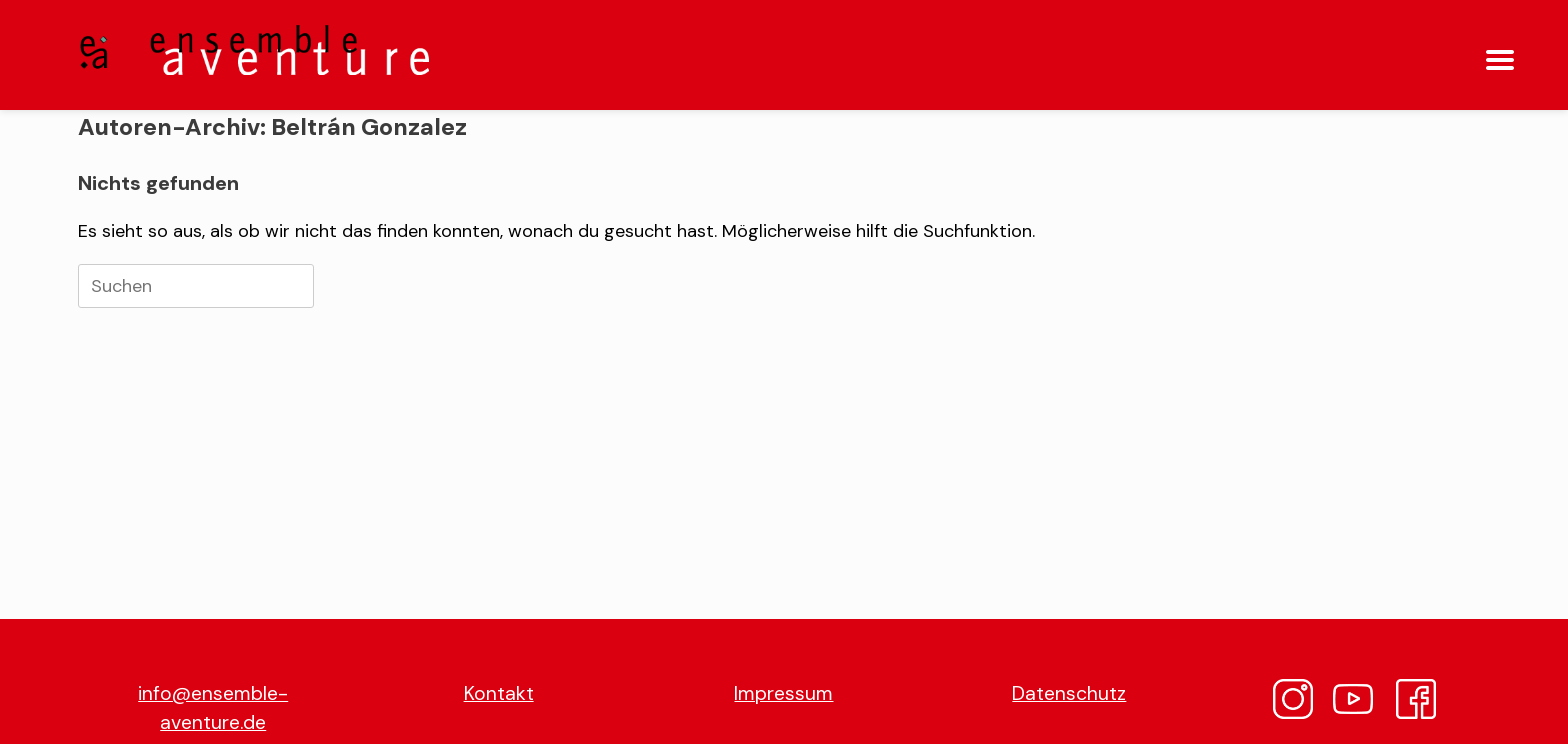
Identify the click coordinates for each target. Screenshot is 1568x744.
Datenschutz (1069, 693)
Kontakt (499, 693)
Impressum (783, 693)
